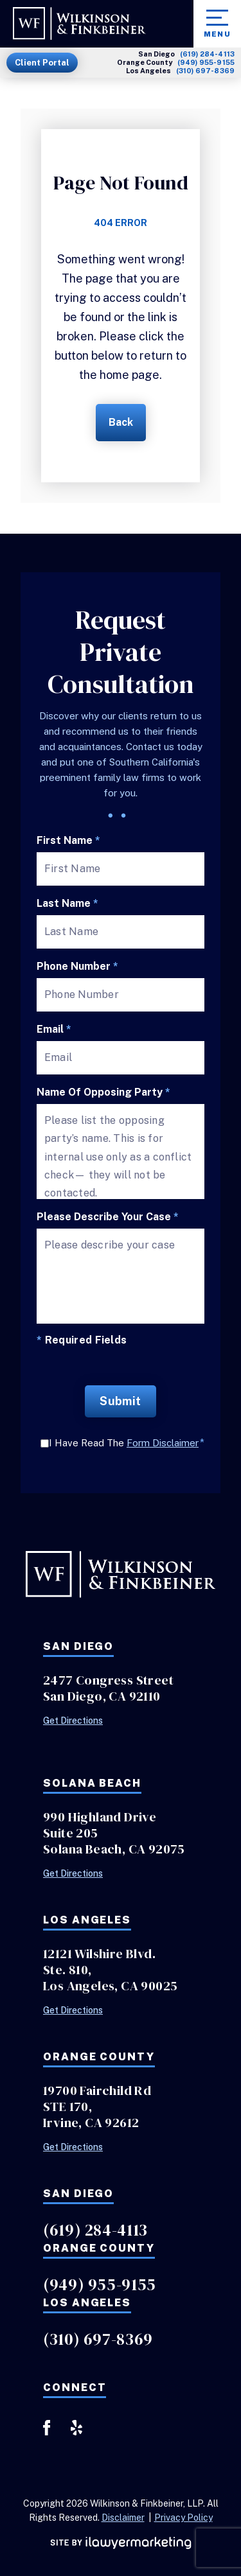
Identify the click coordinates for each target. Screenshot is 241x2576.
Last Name (67, 903)
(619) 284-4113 (207, 54)
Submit (120, 1401)
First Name (68, 841)
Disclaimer (123, 2517)
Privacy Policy (183, 2517)
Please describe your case (108, 1217)
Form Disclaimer (163, 1442)
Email (54, 1029)
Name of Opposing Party (103, 1092)
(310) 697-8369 (205, 70)
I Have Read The (126, 1443)
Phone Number (77, 966)
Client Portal (42, 62)
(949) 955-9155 (206, 62)
